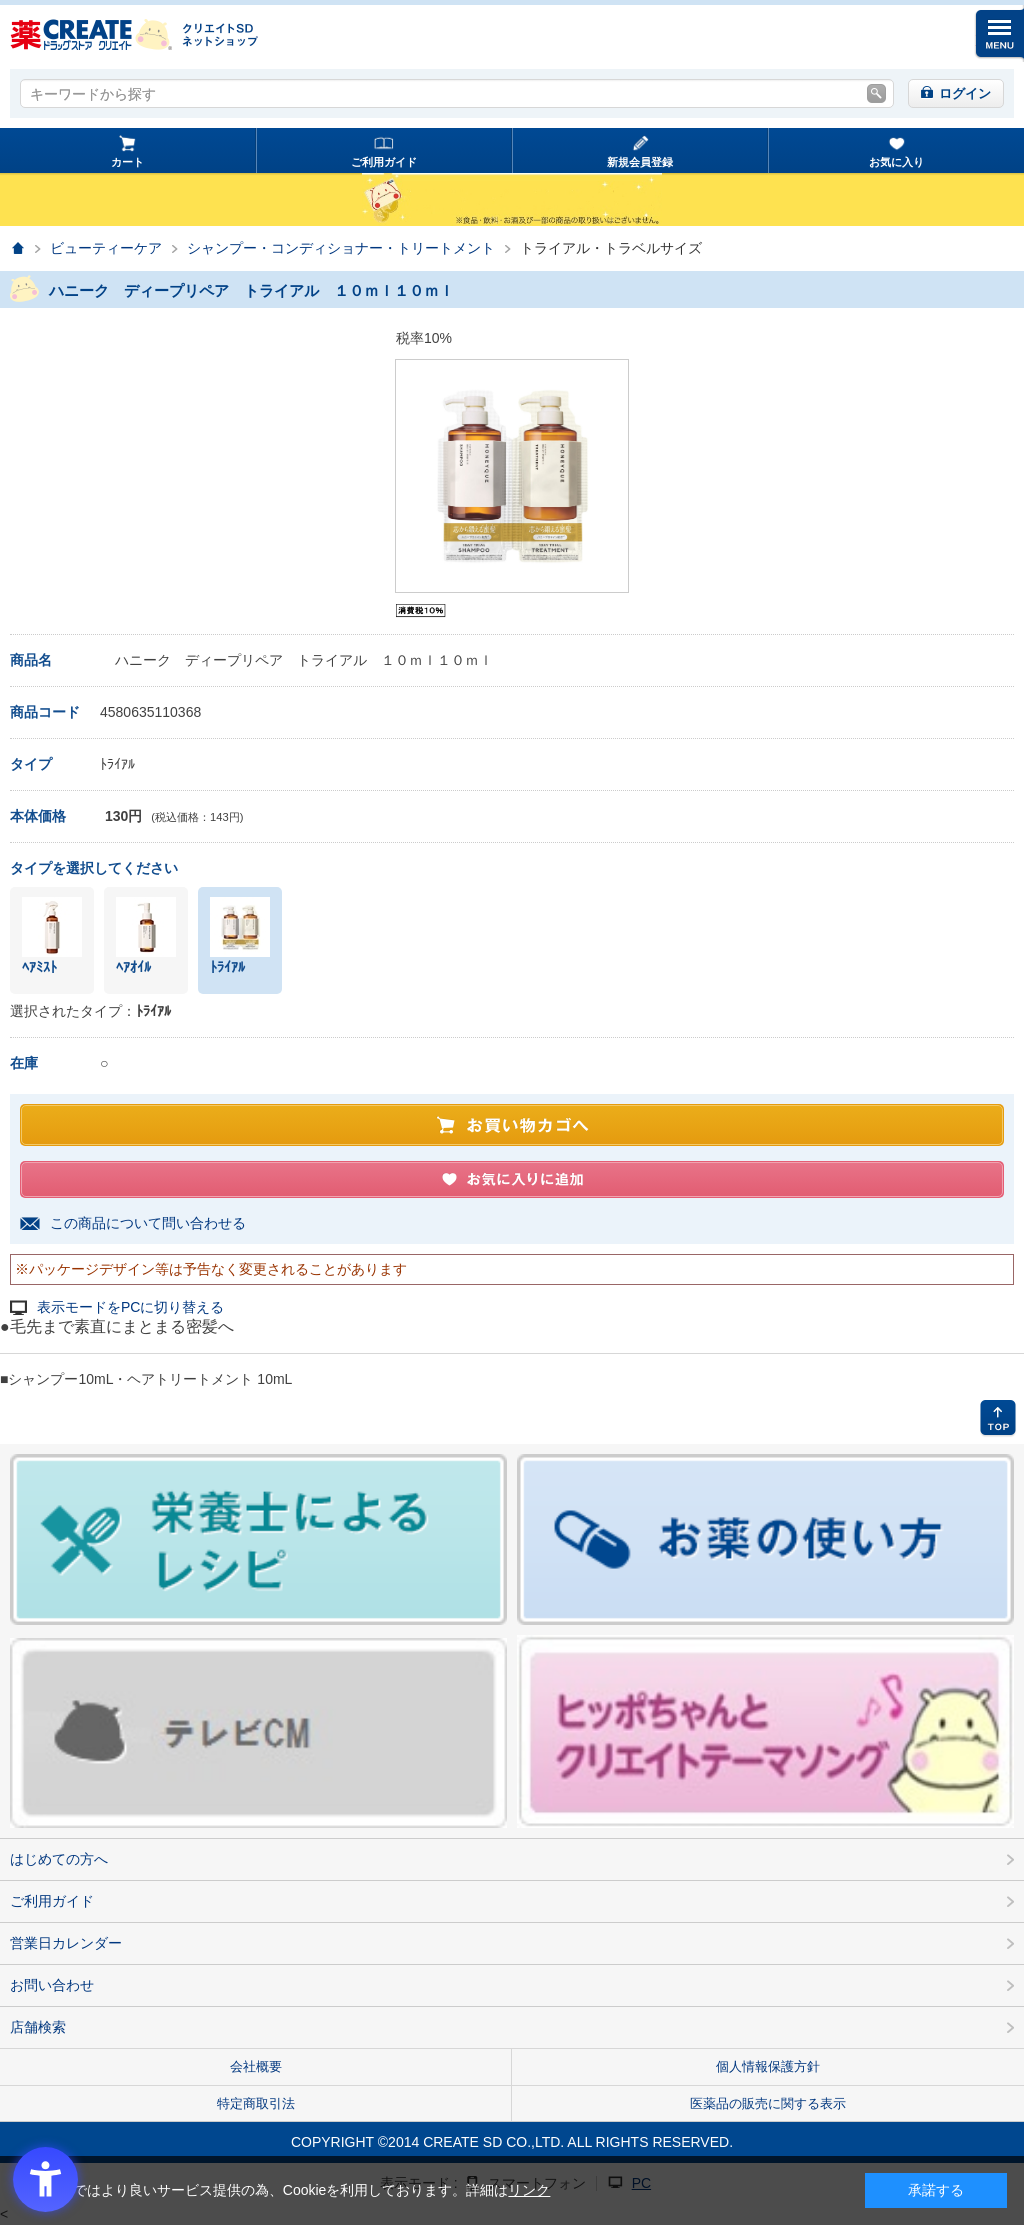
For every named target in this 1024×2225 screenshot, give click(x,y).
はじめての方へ (59, 1859)
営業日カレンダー (66, 1943)
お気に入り (896, 162)
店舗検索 (38, 2027)
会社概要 (256, 2066)
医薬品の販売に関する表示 (768, 2103)
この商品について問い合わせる (148, 1223)
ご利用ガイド (384, 162)
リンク (529, 2190)
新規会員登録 (640, 162)
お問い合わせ (52, 1985)
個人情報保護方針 (768, 2066)
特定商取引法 (256, 2103)
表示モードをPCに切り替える (130, 1307)
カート (127, 162)
